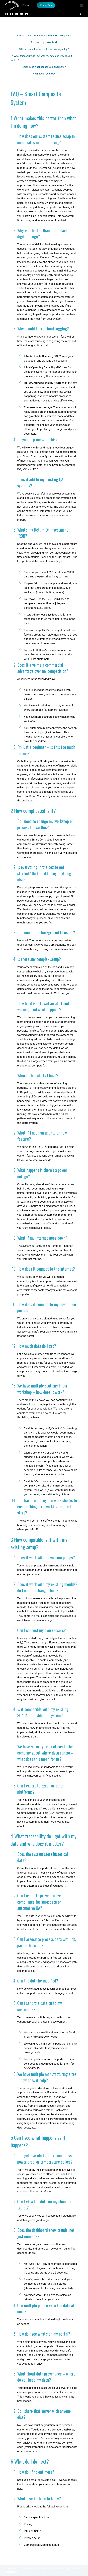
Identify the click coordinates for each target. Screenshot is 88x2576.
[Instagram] (11, 14)
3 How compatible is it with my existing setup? (44, 49)
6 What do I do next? (44, 73)
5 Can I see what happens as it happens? (44, 67)
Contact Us (27, 5)
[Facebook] (6, 14)
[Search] (81, 14)
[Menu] (81, 5)
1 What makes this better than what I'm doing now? (44, 35)
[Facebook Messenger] (21, 14)
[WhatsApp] (16, 14)
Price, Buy (46, 5)
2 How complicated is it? (44, 42)
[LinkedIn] (26, 14)
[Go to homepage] (12, 5)
